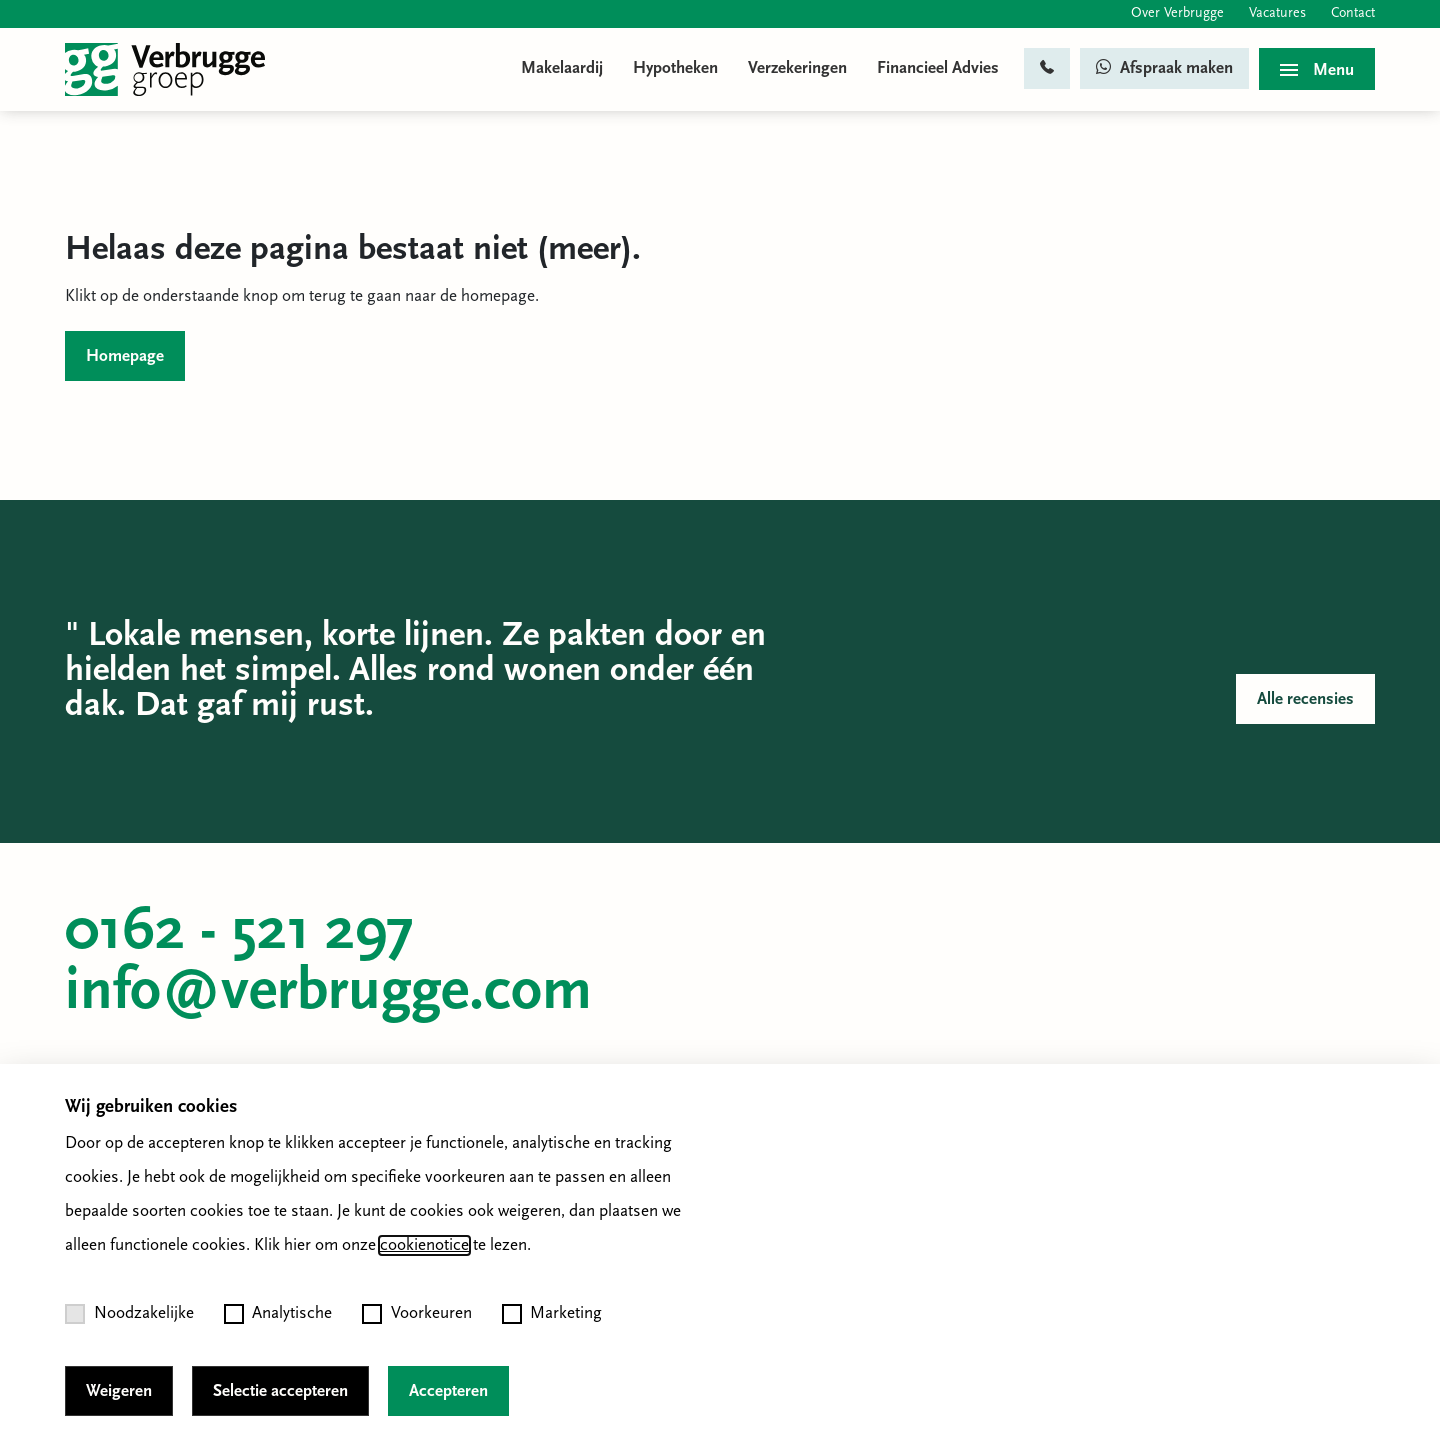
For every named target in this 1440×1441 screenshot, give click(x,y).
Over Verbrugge (1177, 13)
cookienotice (424, 1245)
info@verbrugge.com (328, 993)
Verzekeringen (797, 68)
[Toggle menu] (1317, 69)
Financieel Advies (938, 68)
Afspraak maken (1164, 67)
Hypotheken (675, 68)
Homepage (125, 356)
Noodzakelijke (129, 1314)
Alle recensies (1305, 699)
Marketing (552, 1314)
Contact (1353, 13)
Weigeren (119, 1391)
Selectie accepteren (280, 1391)
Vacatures (1277, 13)
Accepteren (448, 1391)
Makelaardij (562, 68)
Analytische (278, 1314)
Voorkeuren (417, 1314)
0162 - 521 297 (239, 933)
